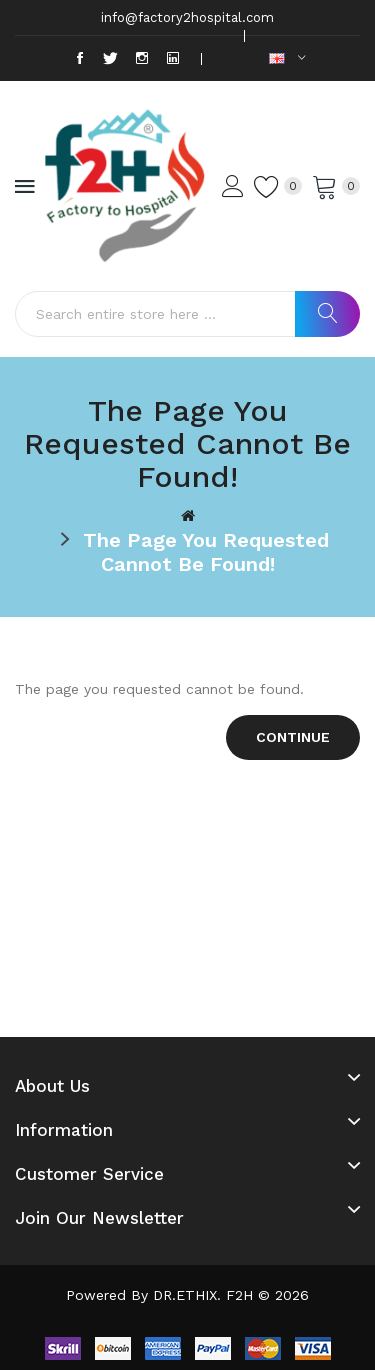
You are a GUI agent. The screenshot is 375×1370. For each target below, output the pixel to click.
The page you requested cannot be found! (206, 552)
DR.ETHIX (185, 1295)
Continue (293, 737)
